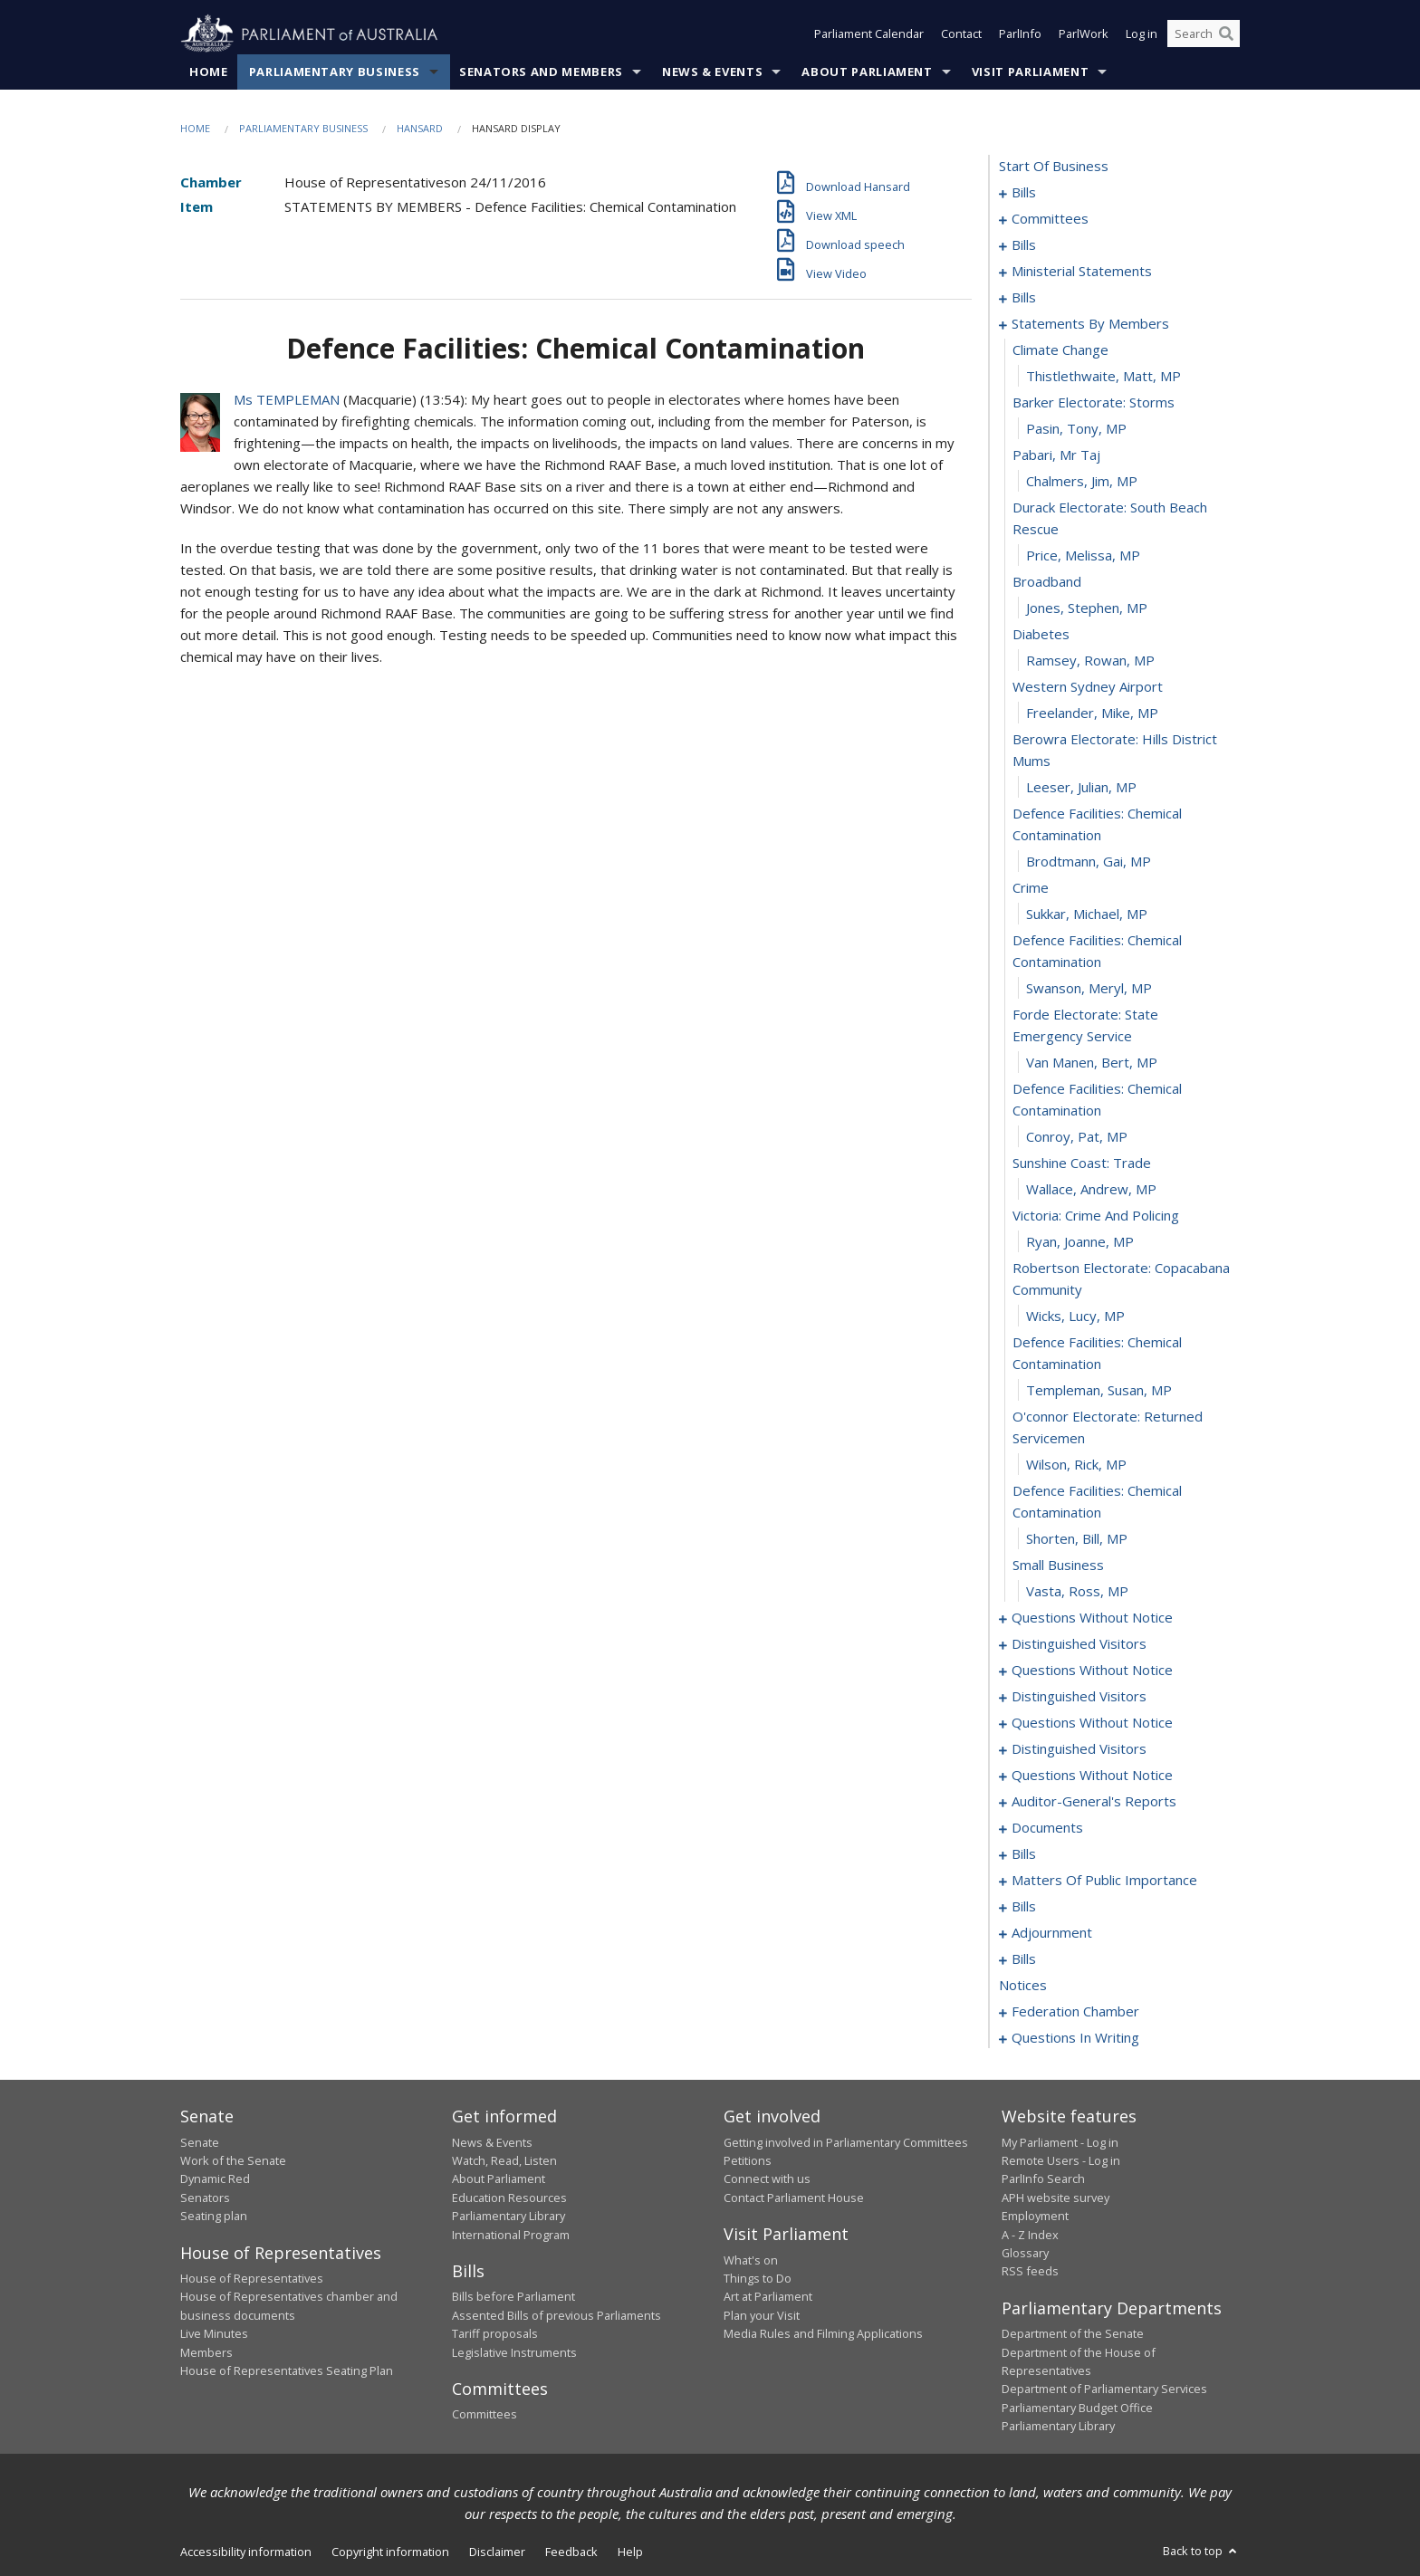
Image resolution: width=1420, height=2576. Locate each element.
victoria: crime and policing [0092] (1095, 1216)
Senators (205, 2197)
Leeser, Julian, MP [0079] (1081, 788)
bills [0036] (1024, 245)
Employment (1035, 2216)
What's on (751, 2260)
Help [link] (630, 2551)
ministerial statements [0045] (1082, 272)
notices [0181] (1023, 1986)
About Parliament (866, 71)
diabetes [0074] (1041, 635)
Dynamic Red (215, 2179)
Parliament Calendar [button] (869, 34)
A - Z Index (1030, 2234)
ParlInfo (1020, 34)
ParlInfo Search (1043, 2179)
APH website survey (1055, 2197)
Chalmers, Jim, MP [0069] (1081, 482)
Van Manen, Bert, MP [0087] (1091, 1063)
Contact (961, 34)
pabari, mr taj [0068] (1056, 455)
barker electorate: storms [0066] (1093, 403)
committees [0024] (1050, 219)
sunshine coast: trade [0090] (1081, 1163)
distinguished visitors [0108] (1079, 1644)
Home (208, 71)
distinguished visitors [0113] (1079, 1697)
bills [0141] (1024, 1854)
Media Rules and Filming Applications (823, 2334)
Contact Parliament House (794, 2197)
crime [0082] (1030, 888)
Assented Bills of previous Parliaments (556, 2315)
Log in (1141, 34)
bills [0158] (1024, 1907)
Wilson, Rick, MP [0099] (1076, 1465)
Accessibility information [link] (246, 2551)
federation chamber (1075, 2012)
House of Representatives (251, 2278)
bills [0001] (1024, 193)
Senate (199, 2142)
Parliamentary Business (334, 71)
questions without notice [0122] (1092, 1776)
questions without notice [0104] (1092, 1618)
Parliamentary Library (508, 2216)
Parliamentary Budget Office (1077, 2407)
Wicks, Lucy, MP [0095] (1075, 1316)
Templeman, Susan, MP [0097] (1099, 1391)
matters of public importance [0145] (1104, 1881)
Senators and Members (541, 71)
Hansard (420, 128)
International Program (511, 2234)
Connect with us (767, 2179)
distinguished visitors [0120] (1079, 1749)
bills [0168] (1024, 1959)
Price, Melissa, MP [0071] (1083, 556)
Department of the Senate (1073, 2334)
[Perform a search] (1226, 34)
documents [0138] (1047, 1828)
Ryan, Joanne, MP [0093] (1080, 1242)
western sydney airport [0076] (1087, 687)
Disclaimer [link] (497, 2551)
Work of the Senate (233, 2160)
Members (206, 2352)
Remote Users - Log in (1061, 2160)
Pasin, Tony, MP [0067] (1076, 429)
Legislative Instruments (514, 2352)
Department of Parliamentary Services (1104, 2389)
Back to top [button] (1201, 2550)
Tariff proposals (495, 2334)
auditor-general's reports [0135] (1094, 1802)
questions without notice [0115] (1092, 1723)
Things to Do (758, 2278)
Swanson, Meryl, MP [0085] (1089, 989)
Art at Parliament (768, 2297)
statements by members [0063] (1090, 324)
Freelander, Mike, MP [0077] (1092, 713)
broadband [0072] (1046, 582)
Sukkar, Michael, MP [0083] (1086, 914)
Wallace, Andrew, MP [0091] (1091, 1190)
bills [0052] (1024, 298)
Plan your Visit (762, 2315)
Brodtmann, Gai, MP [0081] (1088, 862)
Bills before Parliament (513, 2297)
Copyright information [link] (390, 2551)
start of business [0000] (1053, 167)
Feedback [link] (571, 2551)
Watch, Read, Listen (504, 2160)
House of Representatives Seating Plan (286, 2370)
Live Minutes (214, 2334)
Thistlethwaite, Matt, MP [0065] (1103, 377)
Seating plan (213, 2216)
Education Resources (509, 2197)
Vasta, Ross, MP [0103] (1077, 1592)
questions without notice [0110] (1092, 1670)
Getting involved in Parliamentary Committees (846, 2142)
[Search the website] (1203, 34)
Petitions (748, 2160)
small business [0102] (1058, 1565)
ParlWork (1083, 34)
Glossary (1025, 2253)
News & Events (712, 71)
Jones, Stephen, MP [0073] (1086, 608)
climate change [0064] (1060, 350)
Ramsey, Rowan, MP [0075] (1090, 661)
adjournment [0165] (1052, 1933)
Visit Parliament (1030, 71)
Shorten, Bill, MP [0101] (1076, 1539)
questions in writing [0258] (1075, 2038)
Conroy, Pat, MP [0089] (1076, 1137)
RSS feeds (1030, 2272)
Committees (484, 2415)
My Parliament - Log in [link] (1060, 2142)
